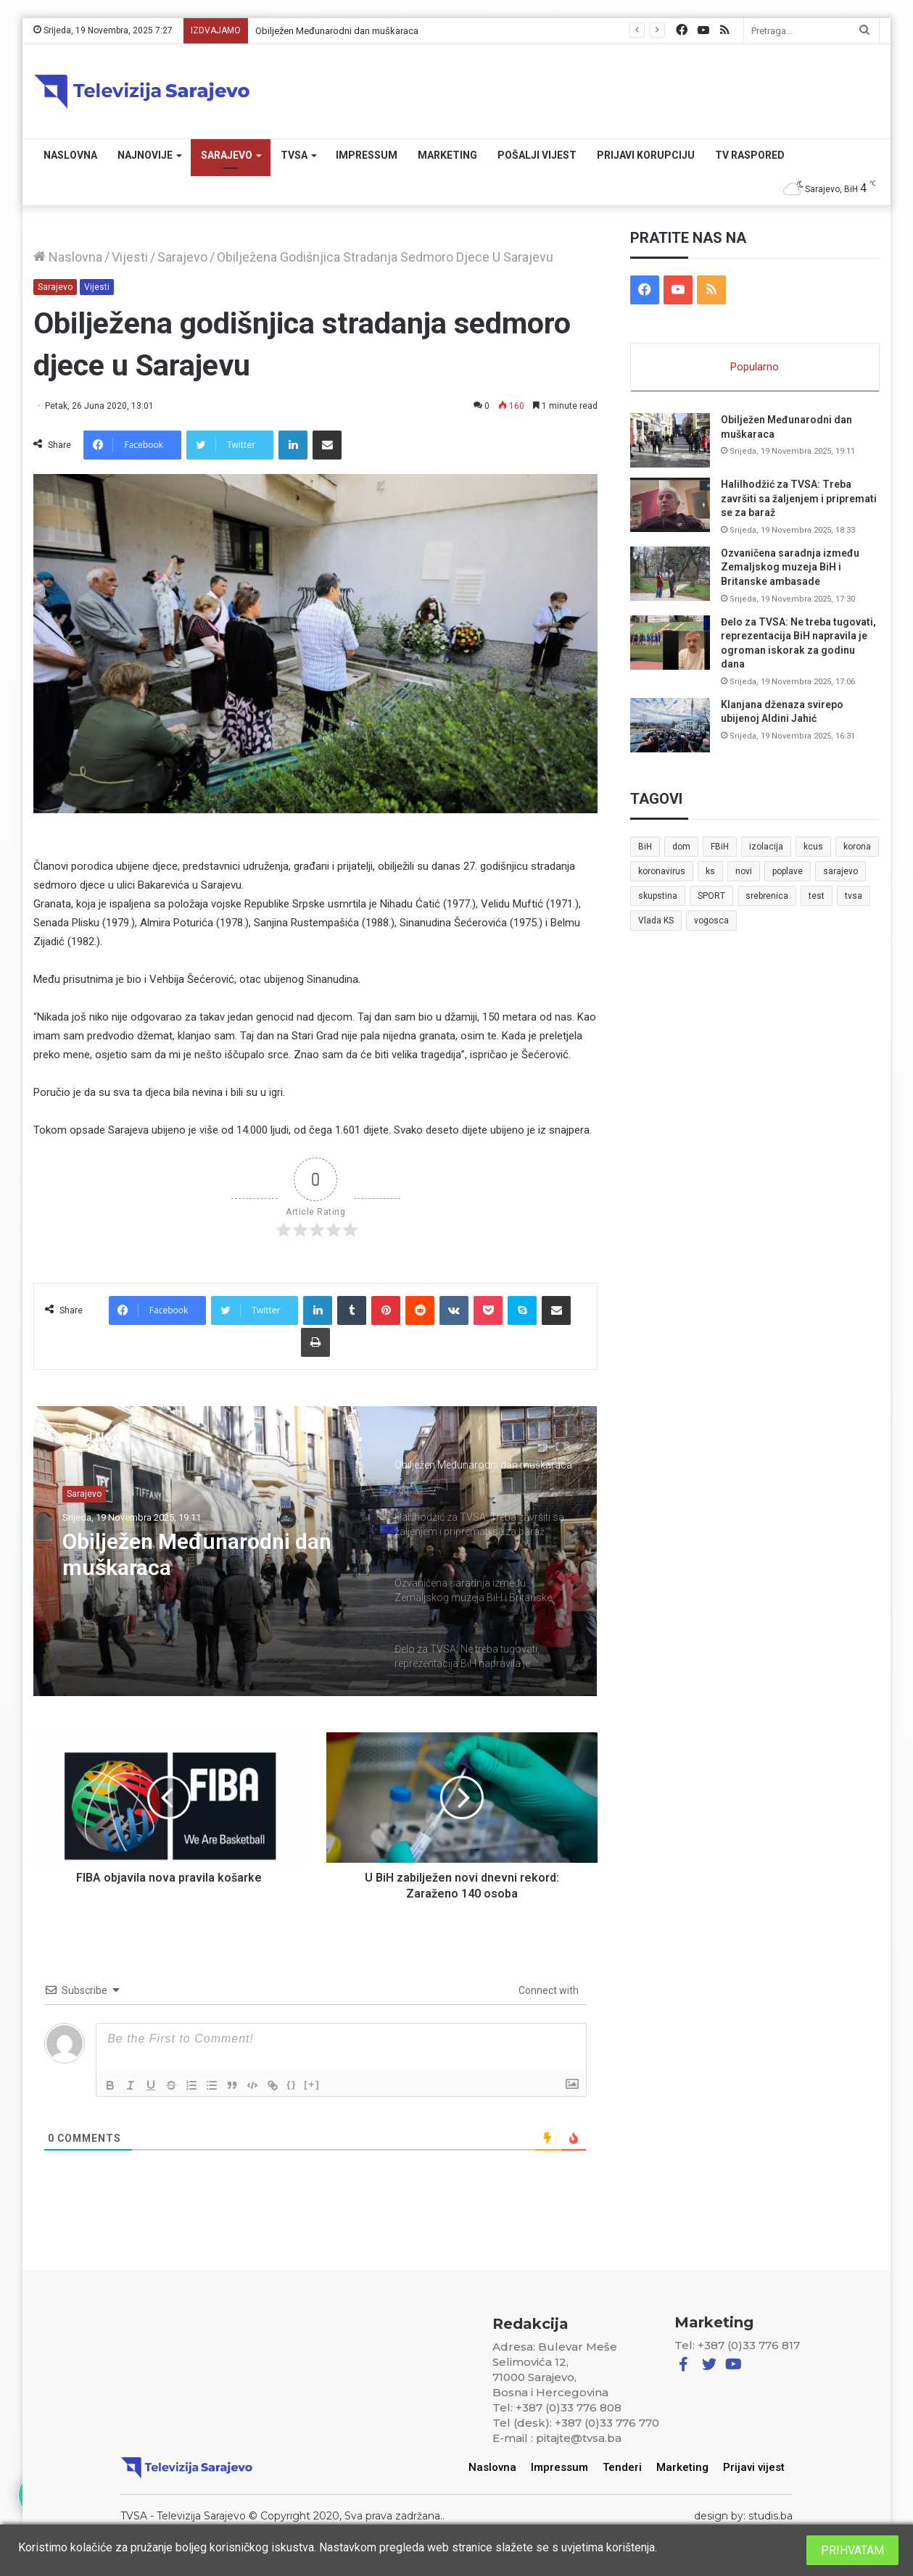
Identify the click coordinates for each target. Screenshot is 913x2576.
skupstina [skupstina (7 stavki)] (657, 896)
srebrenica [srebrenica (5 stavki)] (766, 896)
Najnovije (145, 155)
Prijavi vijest (754, 2467)
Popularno (754, 366)
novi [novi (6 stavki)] (743, 871)
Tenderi (623, 2467)
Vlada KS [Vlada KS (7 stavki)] (656, 920)
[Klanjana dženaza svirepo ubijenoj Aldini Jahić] (670, 725)
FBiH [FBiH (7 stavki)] (720, 847)
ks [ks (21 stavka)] (710, 871)
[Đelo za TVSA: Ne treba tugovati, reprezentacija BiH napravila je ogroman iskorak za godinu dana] (670, 642)
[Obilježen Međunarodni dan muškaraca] (670, 440)
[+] (312, 2084)
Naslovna (70, 155)
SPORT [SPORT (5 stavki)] (711, 896)
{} (291, 2084)
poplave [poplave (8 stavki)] (787, 871)
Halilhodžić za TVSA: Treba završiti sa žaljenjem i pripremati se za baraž (799, 498)
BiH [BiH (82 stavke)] (645, 847)
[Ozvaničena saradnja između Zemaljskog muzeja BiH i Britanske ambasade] (670, 574)
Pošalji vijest (537, 155)
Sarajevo (226, 155)
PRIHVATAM (852, 2550)
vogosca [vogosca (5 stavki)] (711, 920)
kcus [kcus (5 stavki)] (813, 847)
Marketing (447, 155)
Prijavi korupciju (646, 155)
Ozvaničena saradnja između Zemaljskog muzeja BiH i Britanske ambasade (790, 567)
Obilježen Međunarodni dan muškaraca (336, 30)
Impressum (366, 155)
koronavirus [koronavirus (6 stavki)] (661, 871)
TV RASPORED (750, 155)
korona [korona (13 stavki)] (857, 847)
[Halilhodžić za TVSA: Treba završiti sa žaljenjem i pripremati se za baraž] (670, 505)
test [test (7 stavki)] (817, 896)
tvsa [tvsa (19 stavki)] (853, 896)
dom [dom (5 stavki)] (681, 847)
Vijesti (130, 257)
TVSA (294, 155)
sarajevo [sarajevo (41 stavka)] (840, 871)
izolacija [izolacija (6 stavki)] (766, 847)
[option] (315, 1551)
